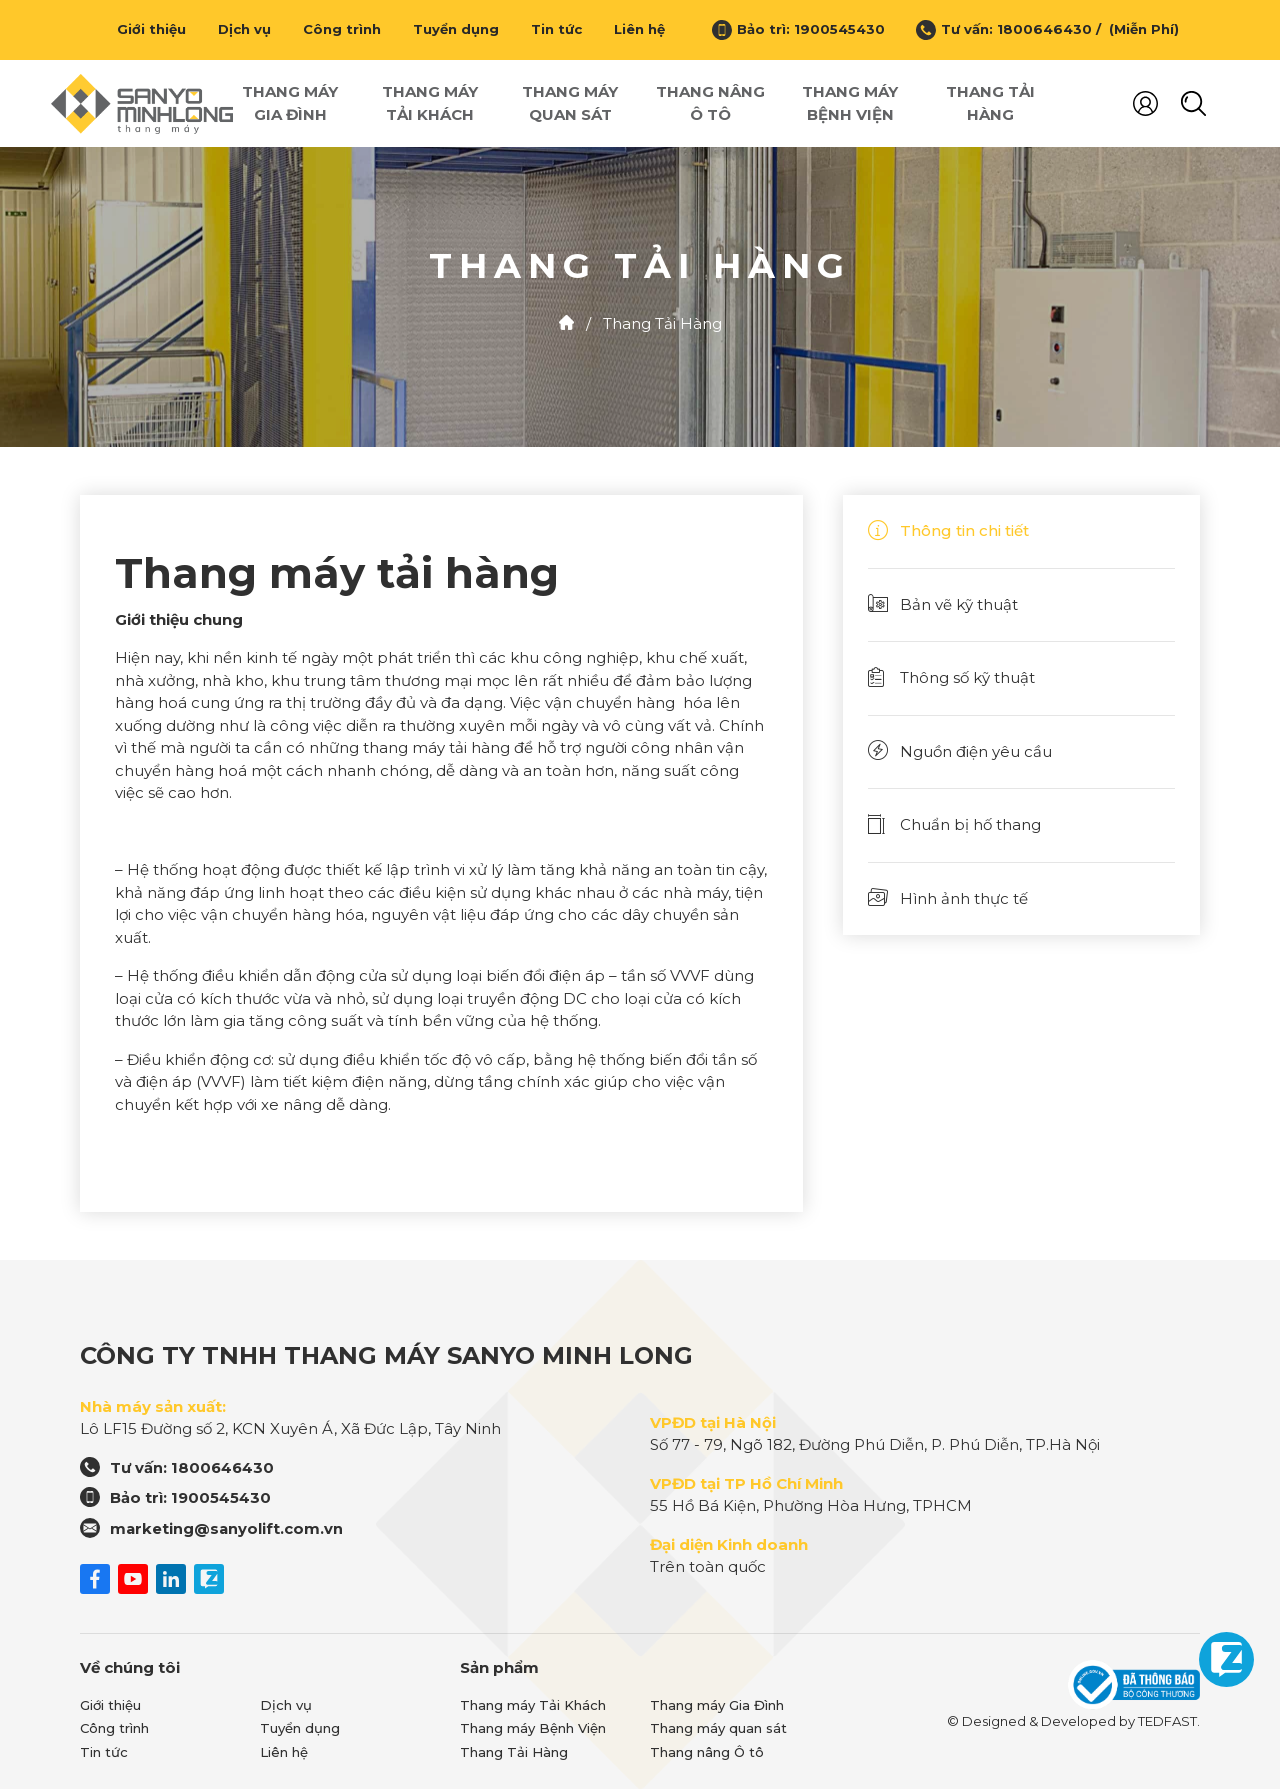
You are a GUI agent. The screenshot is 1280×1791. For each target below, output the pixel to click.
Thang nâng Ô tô (710, 104)
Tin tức (556, 29)
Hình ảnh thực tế (948, 900)
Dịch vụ (244, 29)
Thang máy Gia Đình (290, 104)
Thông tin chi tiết (948, 532)
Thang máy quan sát (570, 104)
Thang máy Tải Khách (430, 104)
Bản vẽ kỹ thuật (943, 606)
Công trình (342, 29)
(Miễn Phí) (1140, 29)
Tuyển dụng (456, 29)
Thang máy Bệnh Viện (850, 104)
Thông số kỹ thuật (951, 679)
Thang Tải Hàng (990, 104)
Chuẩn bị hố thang (954, 826)
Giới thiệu (151, 29)
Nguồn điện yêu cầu (960, 753)
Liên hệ (639, 29)
